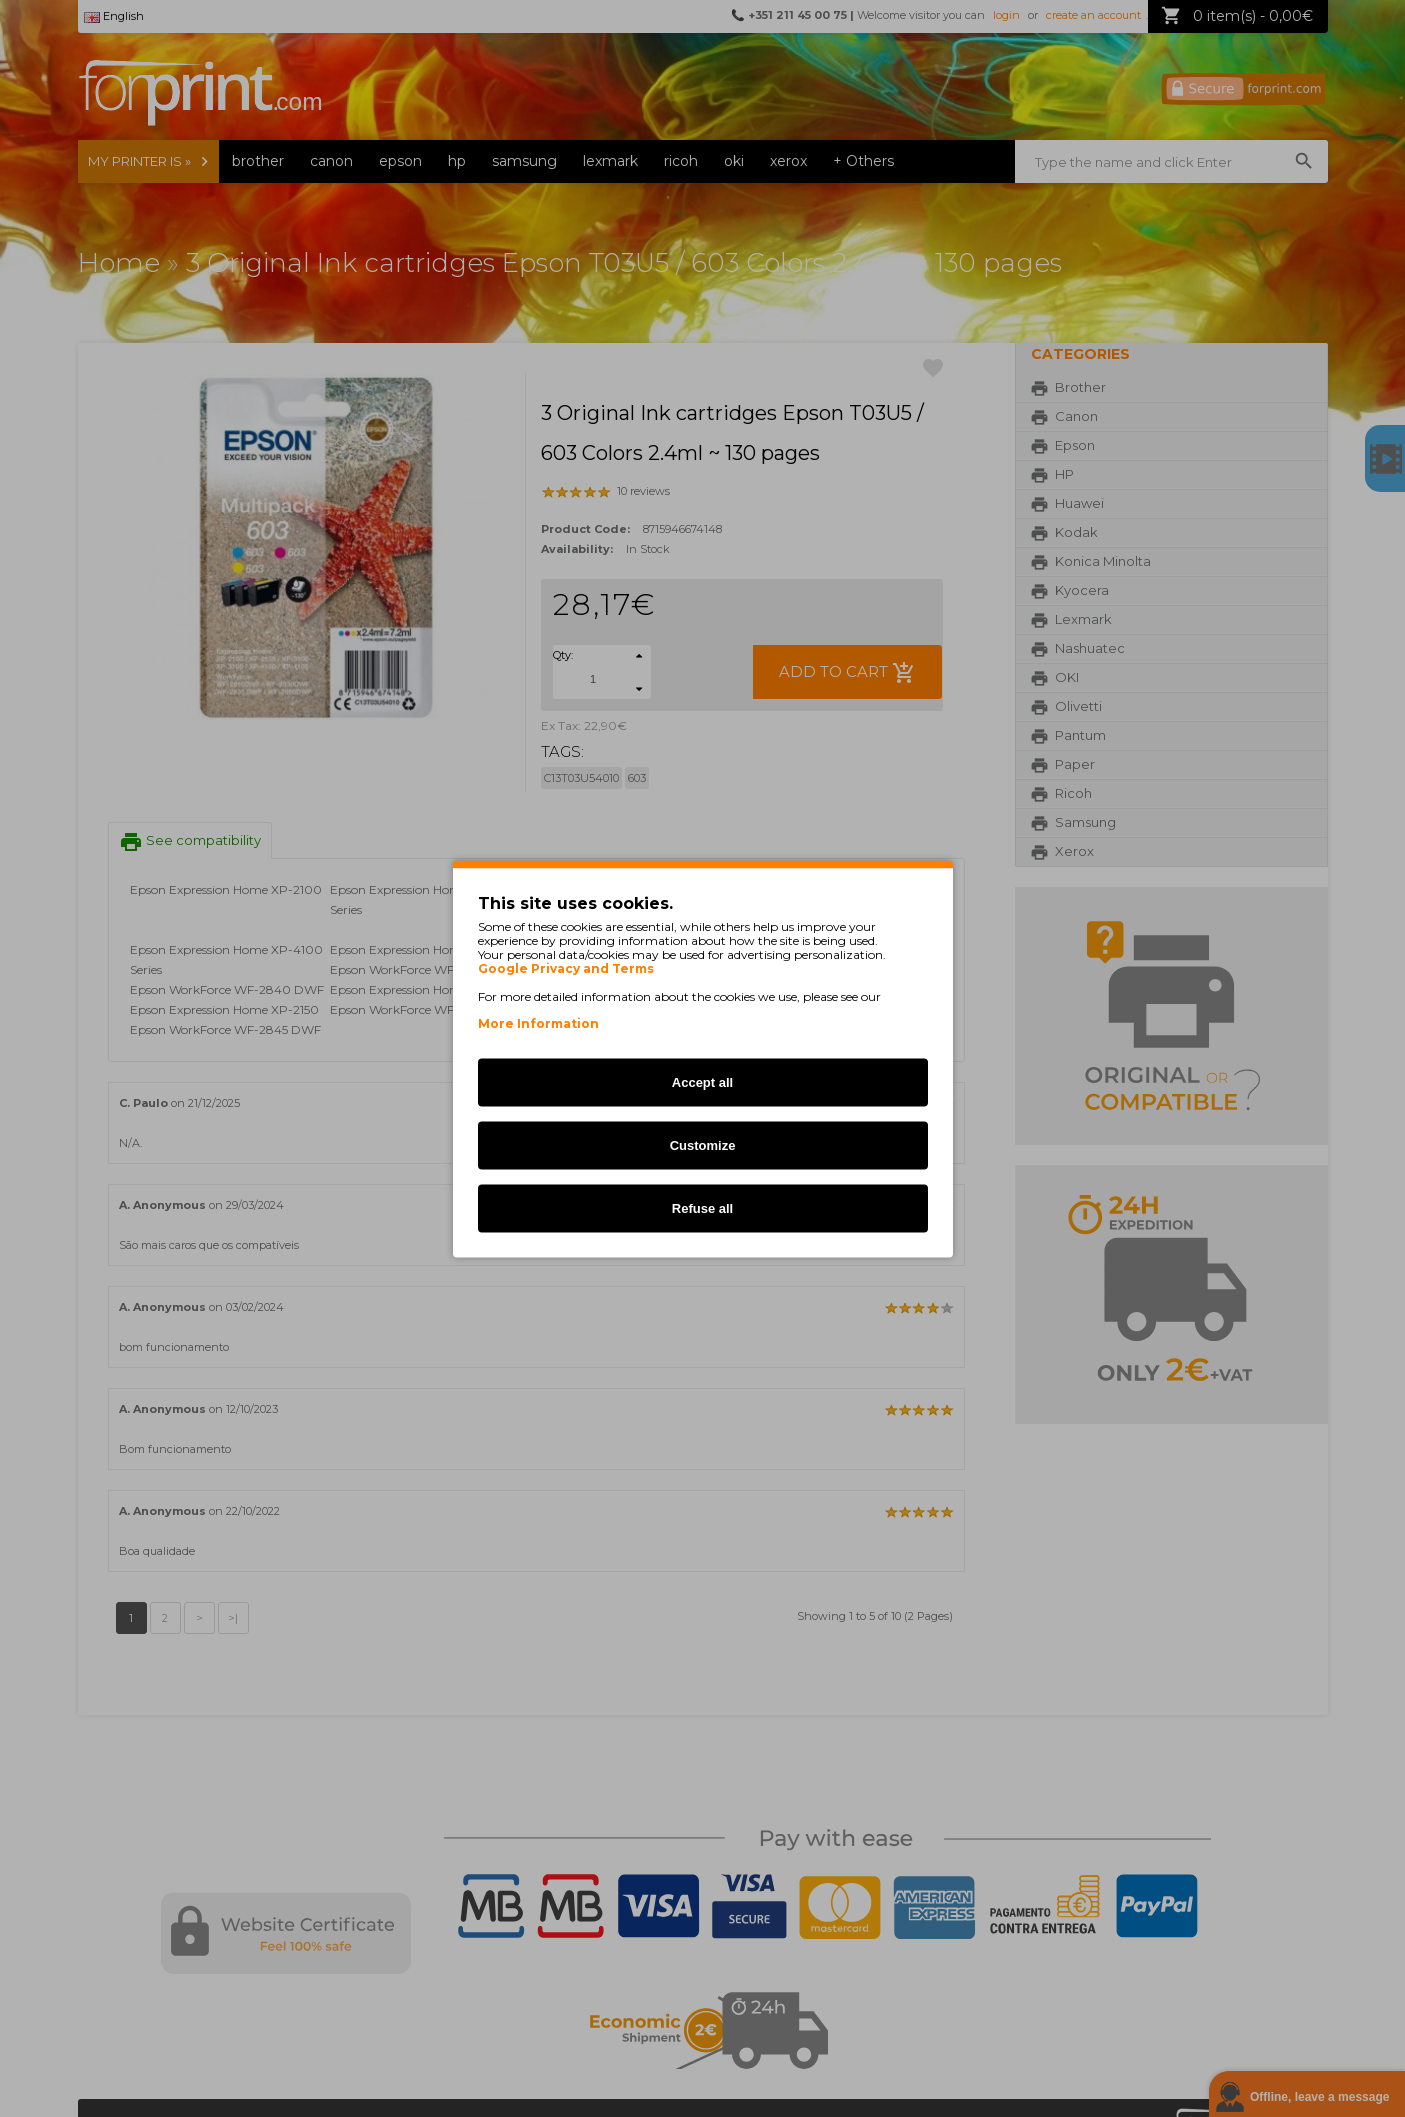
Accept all (702, 1081)
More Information (538, 1022)
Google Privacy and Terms (566, 968)
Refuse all (702, 1207)
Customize (703, 1144)
